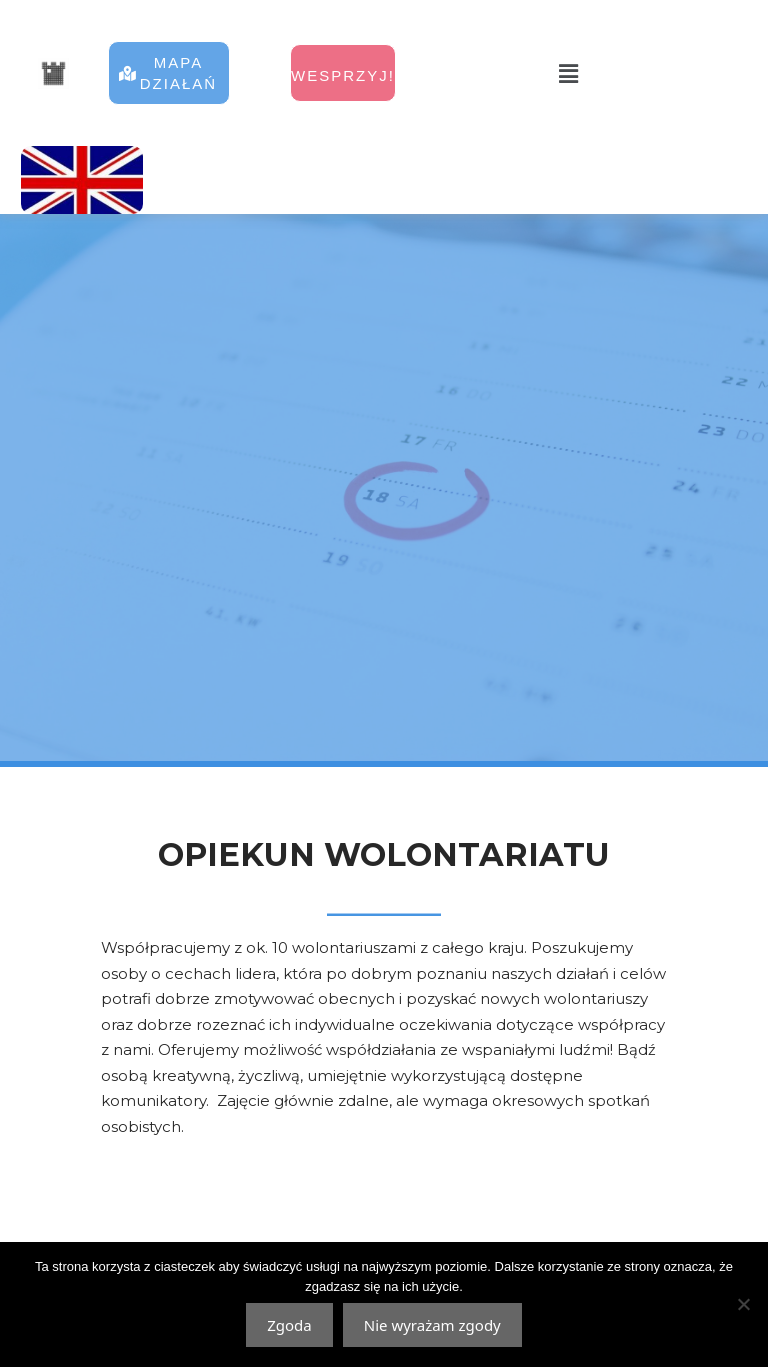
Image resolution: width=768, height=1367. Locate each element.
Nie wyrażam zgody (432, 1325)
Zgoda (289, 1325)
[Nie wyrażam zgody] (743, 1304)
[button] (568, 73)
